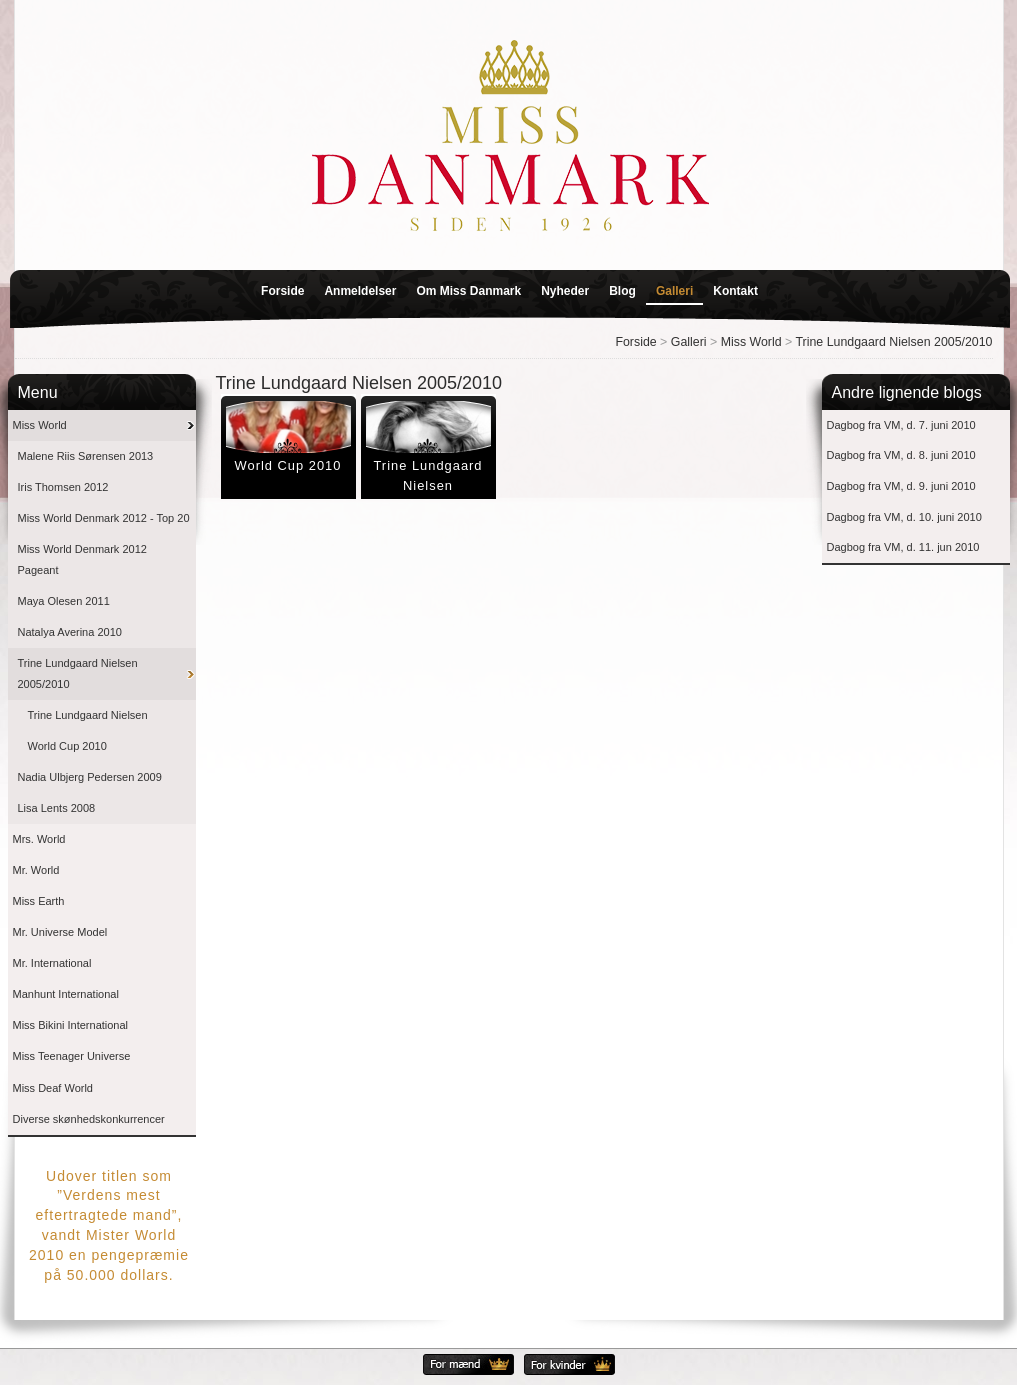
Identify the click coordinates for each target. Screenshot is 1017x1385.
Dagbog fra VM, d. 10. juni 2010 (904, 517)
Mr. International (52, 963)
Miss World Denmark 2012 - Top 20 (104, 518)
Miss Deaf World (53, 1088)
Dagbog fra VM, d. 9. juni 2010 (901, 486)
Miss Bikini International (71, 1025)
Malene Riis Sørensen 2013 (86, 456)
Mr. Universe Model (60, 932)
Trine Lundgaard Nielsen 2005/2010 (894, 342)
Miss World (751, 342)
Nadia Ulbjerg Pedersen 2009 (90, 777)
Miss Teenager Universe (72, 1056)
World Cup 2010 (67, 746)
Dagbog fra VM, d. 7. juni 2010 (901, 425)
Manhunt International (66, 994)
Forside (282, 291)
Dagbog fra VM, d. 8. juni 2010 (901, 455)
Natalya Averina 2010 (70, 632)
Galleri (674, 291)
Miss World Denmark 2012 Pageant (82, 559)
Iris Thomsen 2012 (63, 487)
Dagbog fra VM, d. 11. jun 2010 (903, 547)
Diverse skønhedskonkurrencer (89, 1119)
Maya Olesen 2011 (64, 601)
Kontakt (735, 291)
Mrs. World (39, 839)
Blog (622, 291)
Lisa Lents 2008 (57, 808)
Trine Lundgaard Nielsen (88, 715)
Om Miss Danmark (468, 291)
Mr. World (36, 870)
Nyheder (565, 291)
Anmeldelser (360, 291)
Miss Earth (39, 901)
